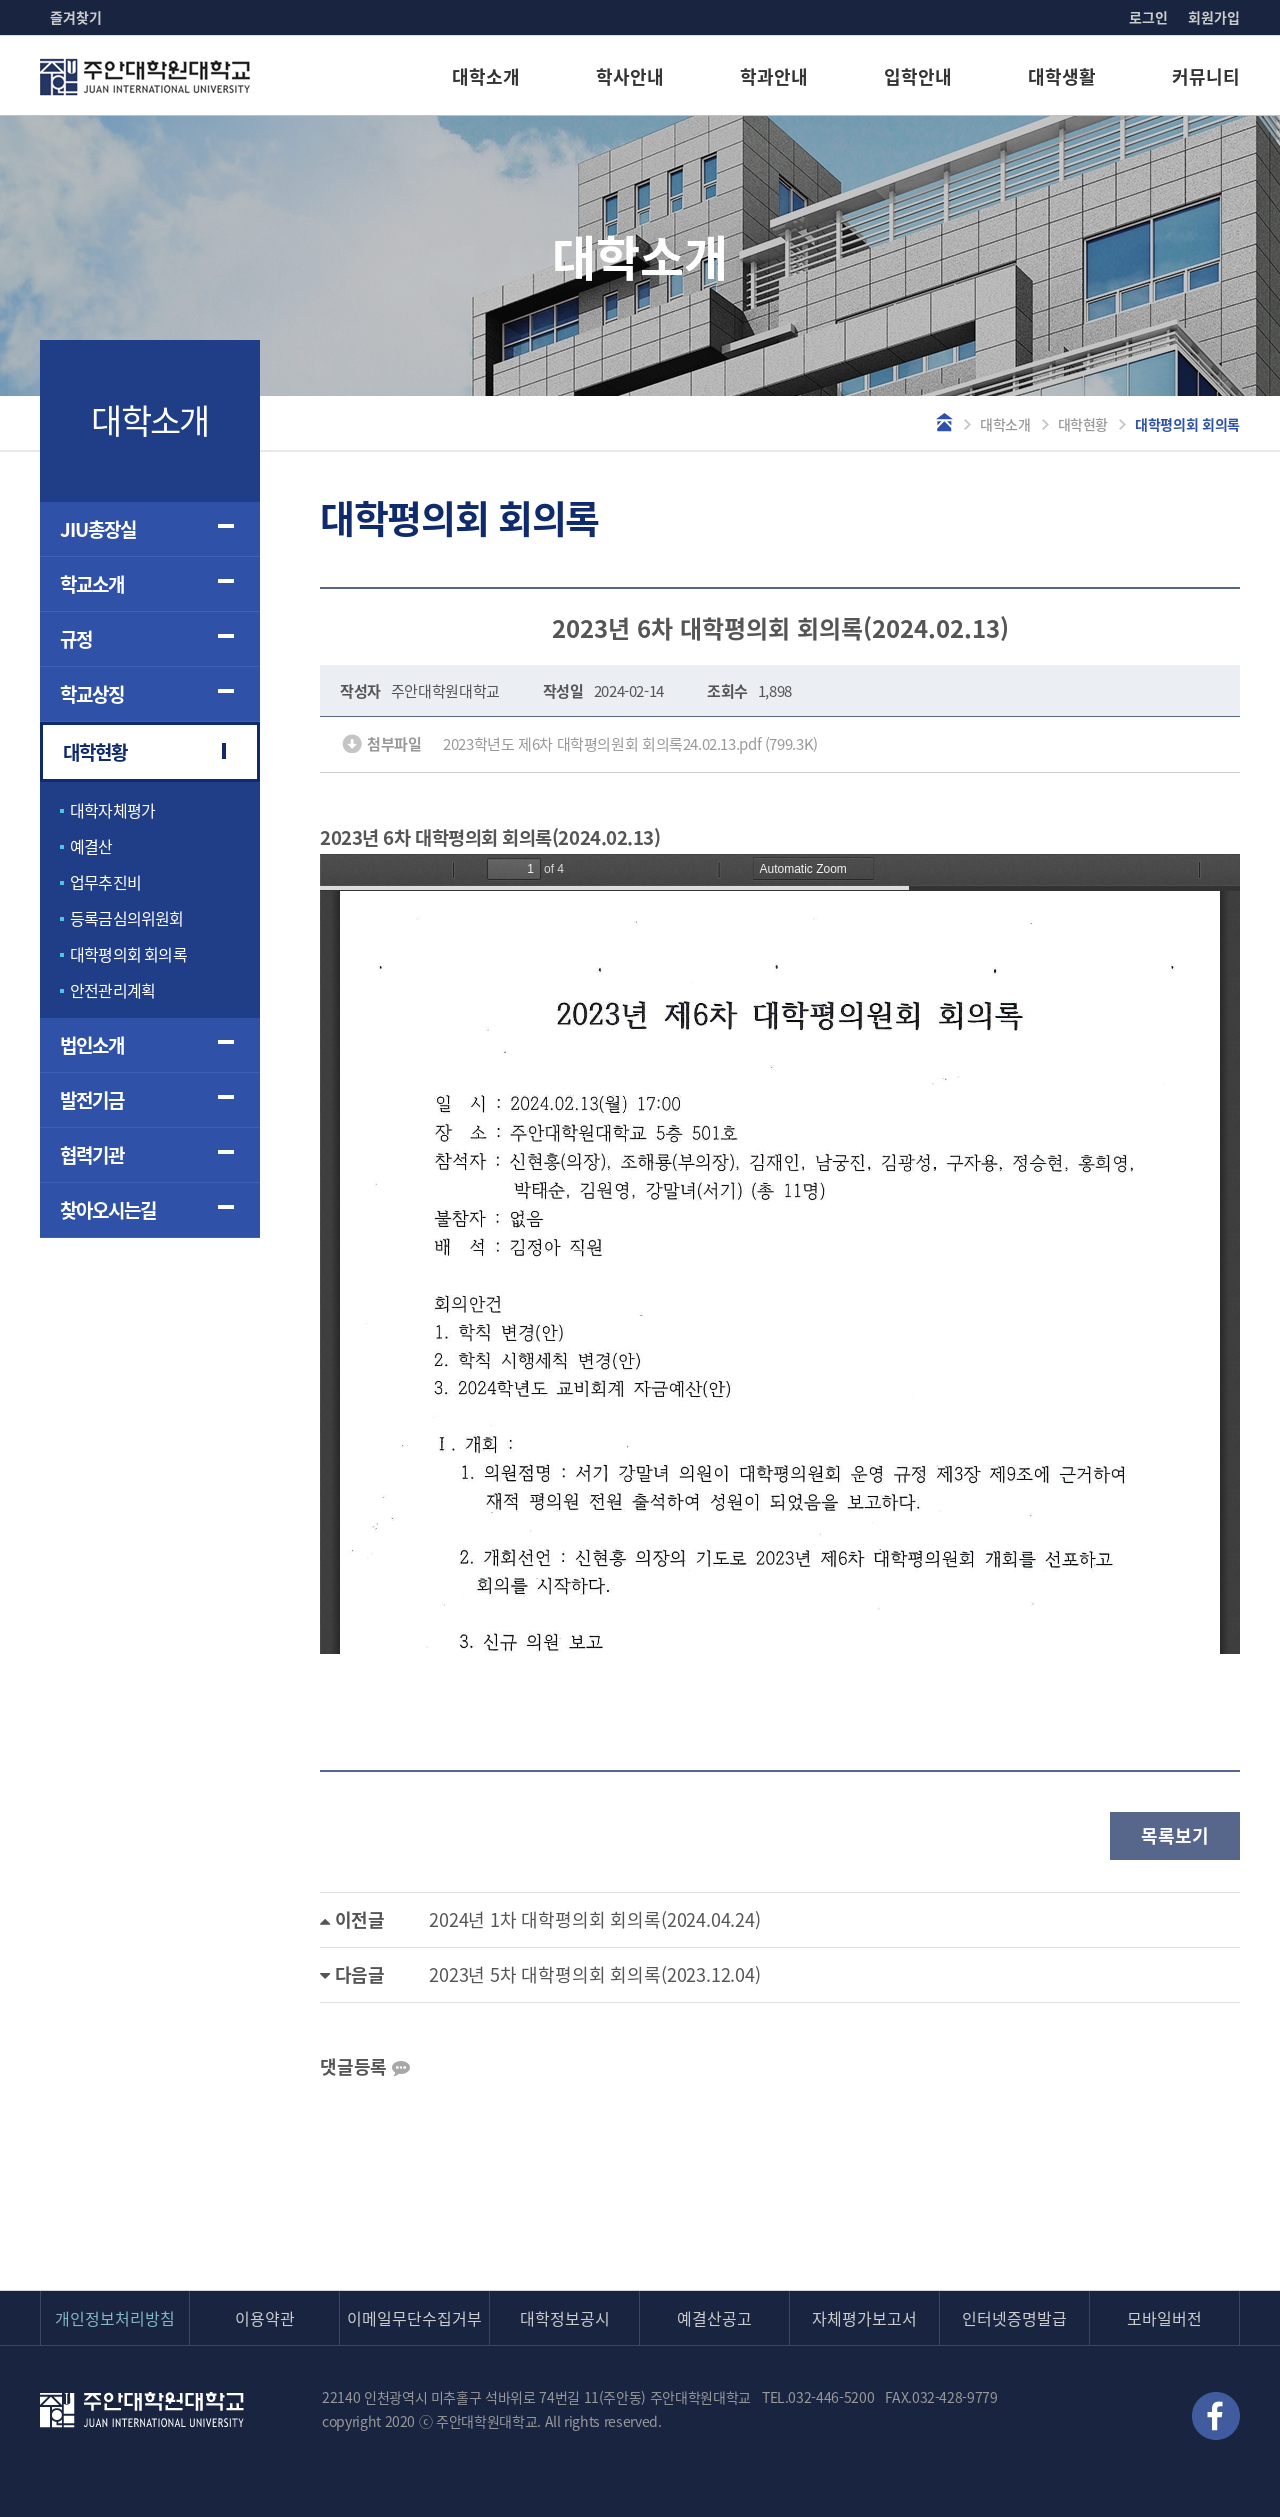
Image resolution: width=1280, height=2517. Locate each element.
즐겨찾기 (76, 17)
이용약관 (265, 2318)
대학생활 (1062, 76)
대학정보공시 (565, 2318)
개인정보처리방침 (115, 2318)
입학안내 (918, 76)
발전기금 (92, 1100)
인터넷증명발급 (1014, 2318)
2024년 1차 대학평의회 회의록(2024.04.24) (595, 1919)
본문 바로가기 (0, 0)
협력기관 (92, 1155)
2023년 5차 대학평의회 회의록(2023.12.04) (595, 1974)
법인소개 (92, 1045)
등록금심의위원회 (127, 918)
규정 (76, 639)
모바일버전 (1164, 2318)
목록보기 (1174, 1835)
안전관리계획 (112, 990)
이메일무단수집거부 (414, 2318)
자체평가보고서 (864, 2318)
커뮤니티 (1206, 76)
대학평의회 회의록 (128, 954)
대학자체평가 (112, 810)
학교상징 (92, 694)
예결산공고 (714, 2318)
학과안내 (774, 76)
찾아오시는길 (108, 1210)
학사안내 (630, 76)
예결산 (91, 846)
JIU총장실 (98, 529)
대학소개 (486, 76)
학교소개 (92, 584)
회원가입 (1214, 17)
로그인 (1148, 17)
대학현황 (1083, 424)
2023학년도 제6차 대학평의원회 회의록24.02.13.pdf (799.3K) (630, 744)
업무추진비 (105, 882)
